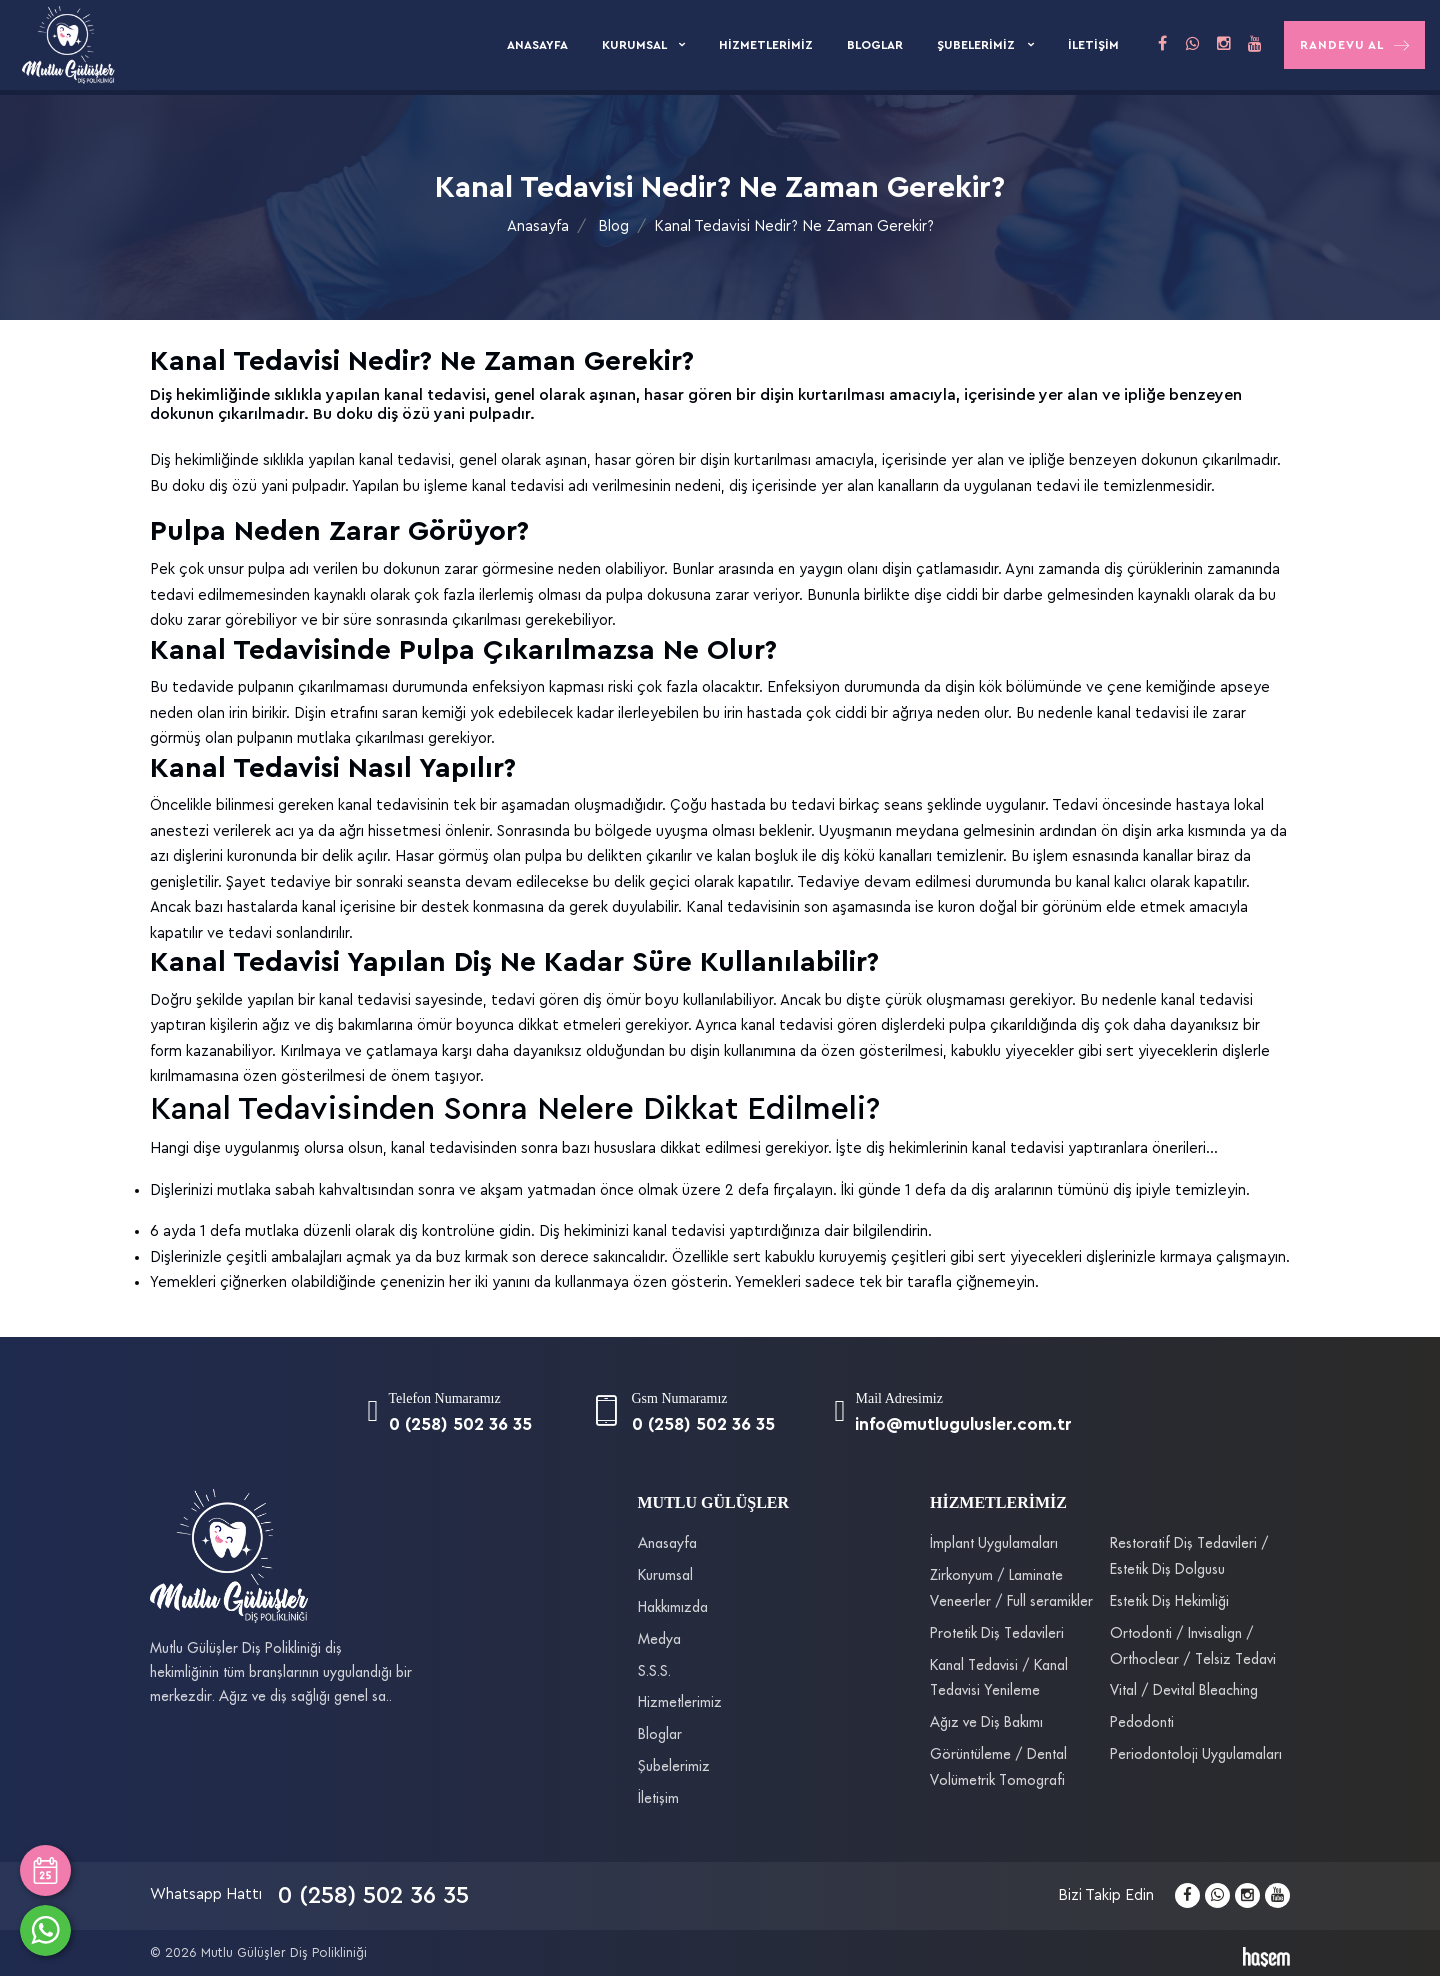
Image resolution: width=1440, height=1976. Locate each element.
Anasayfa (537, 45)
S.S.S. (654, 1672)
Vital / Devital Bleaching (1184, 1691)
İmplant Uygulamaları (994, 1544)
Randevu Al (1354, 45)
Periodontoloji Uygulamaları (1196, 1755)
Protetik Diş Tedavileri (997, 1634)
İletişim (1093, 45)
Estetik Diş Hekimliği (1169, 1602)
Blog (613, 226)
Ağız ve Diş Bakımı (986, 1723)
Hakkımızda (673, 1608)
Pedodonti (1142, 1723)
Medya (659, 1640)
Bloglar (875, 45)
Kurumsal (635, 45)
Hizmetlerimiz (766, 45)
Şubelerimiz (977, 45)
